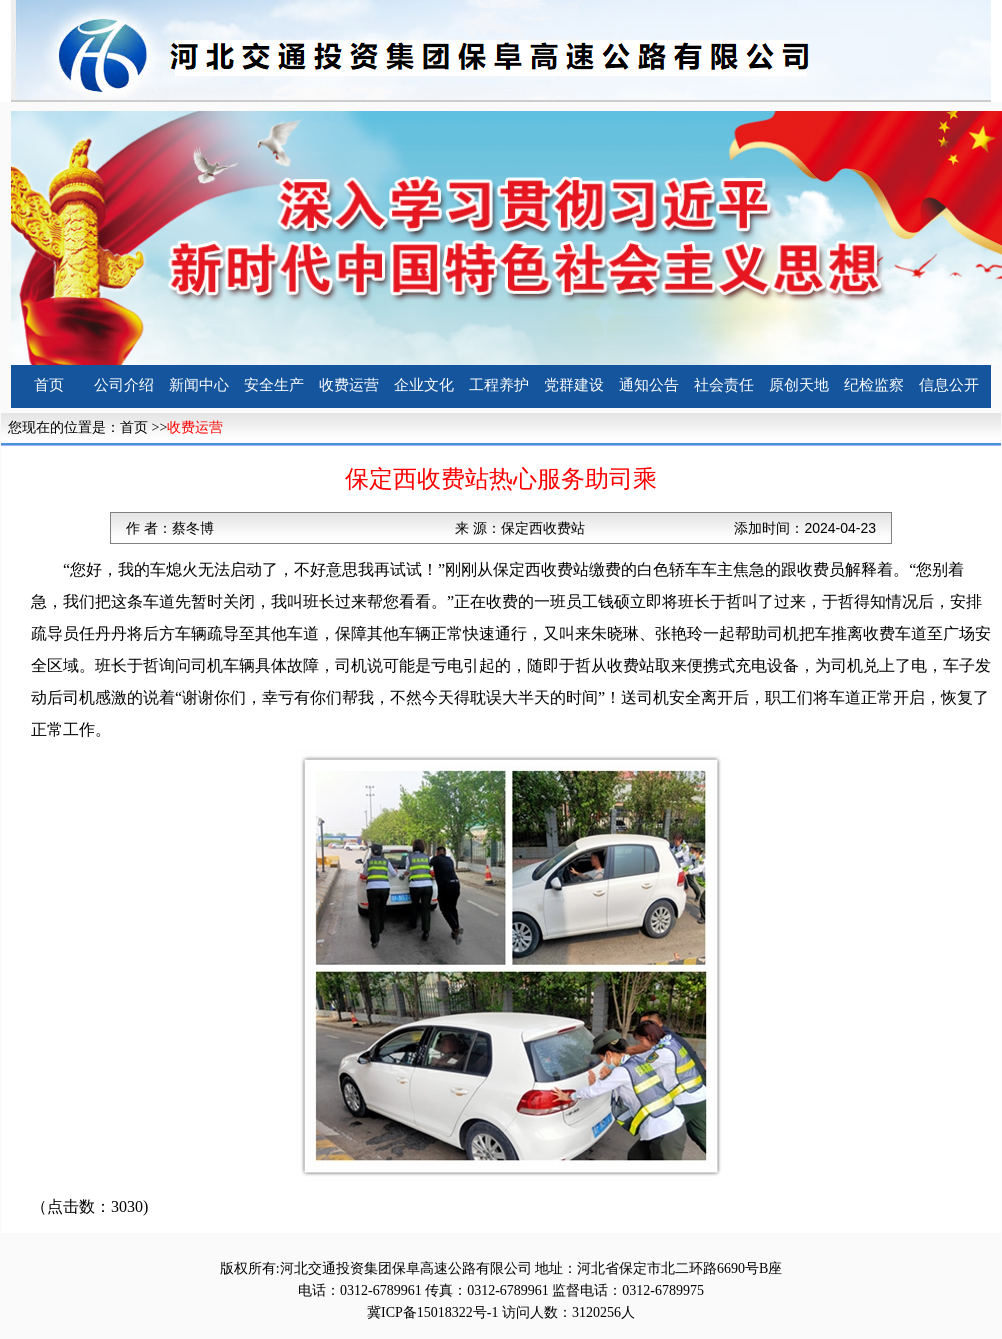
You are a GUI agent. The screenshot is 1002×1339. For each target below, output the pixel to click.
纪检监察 (874, 385)
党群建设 (574, 385)
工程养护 (499, 385)
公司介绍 (124, 385)
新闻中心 (199, 385)
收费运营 (349, 385)
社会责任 (724, 385)
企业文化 (424, 385)
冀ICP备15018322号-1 (432, 1312)
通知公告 (649, 385)
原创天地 (799, 385)
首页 (49, 385)
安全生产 (274, 385)
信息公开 (949, 385)
